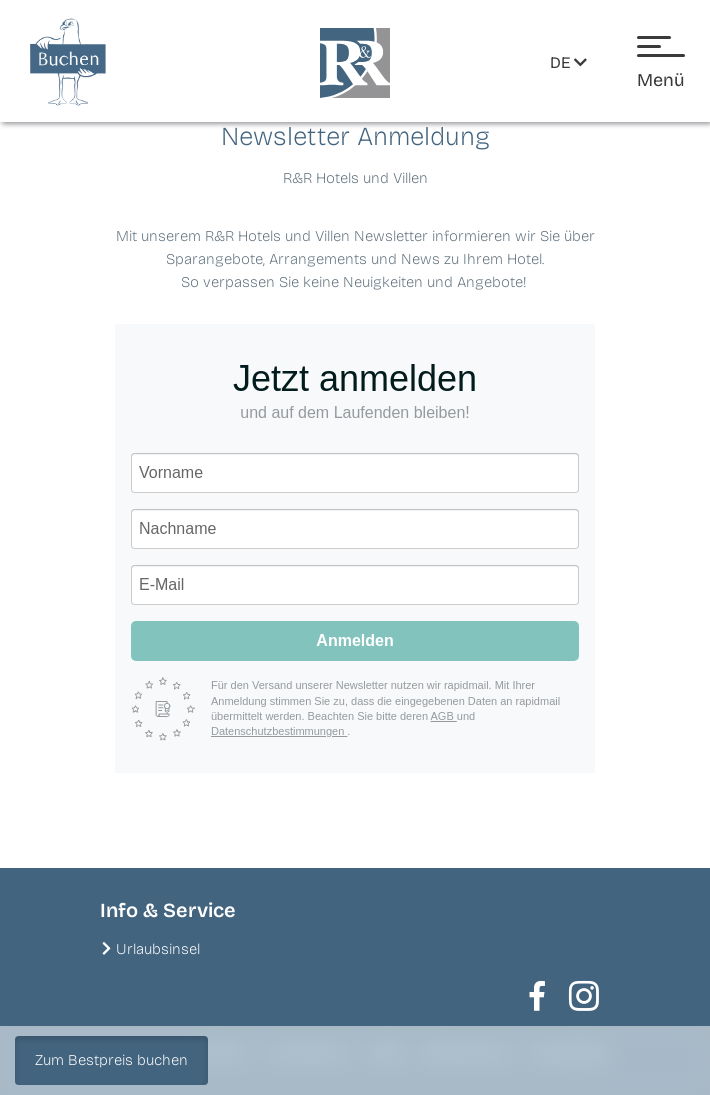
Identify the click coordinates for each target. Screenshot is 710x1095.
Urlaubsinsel (158, 949)
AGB (444, 716)
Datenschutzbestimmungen (279, 731)
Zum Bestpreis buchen (111, 1060)
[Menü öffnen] (661, 64)
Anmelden (354, 640)
